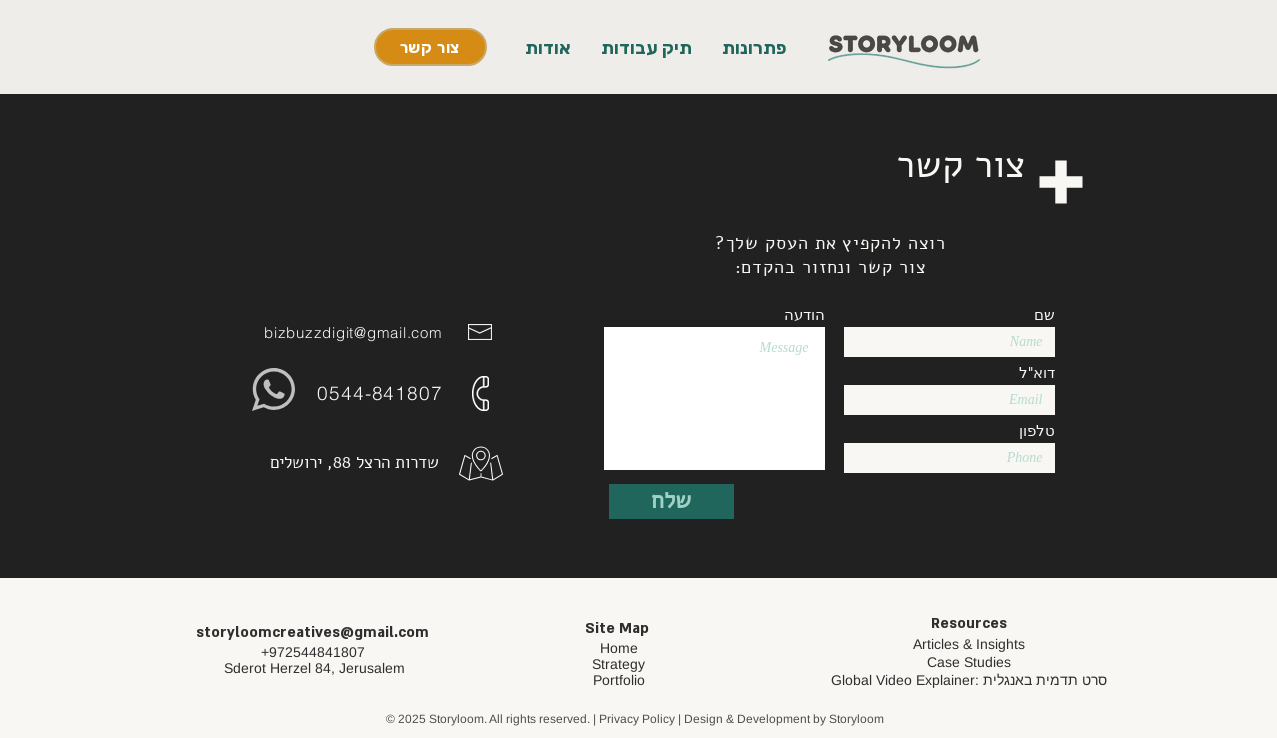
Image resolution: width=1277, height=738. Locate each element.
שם (1044, 314)
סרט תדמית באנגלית (1045, 680)
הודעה (804, 314)
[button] (754, 48)
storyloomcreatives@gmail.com (312, 632)
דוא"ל (1037, 372)
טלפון (1037, 430)
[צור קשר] (430, 47)
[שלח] (671, 501)
